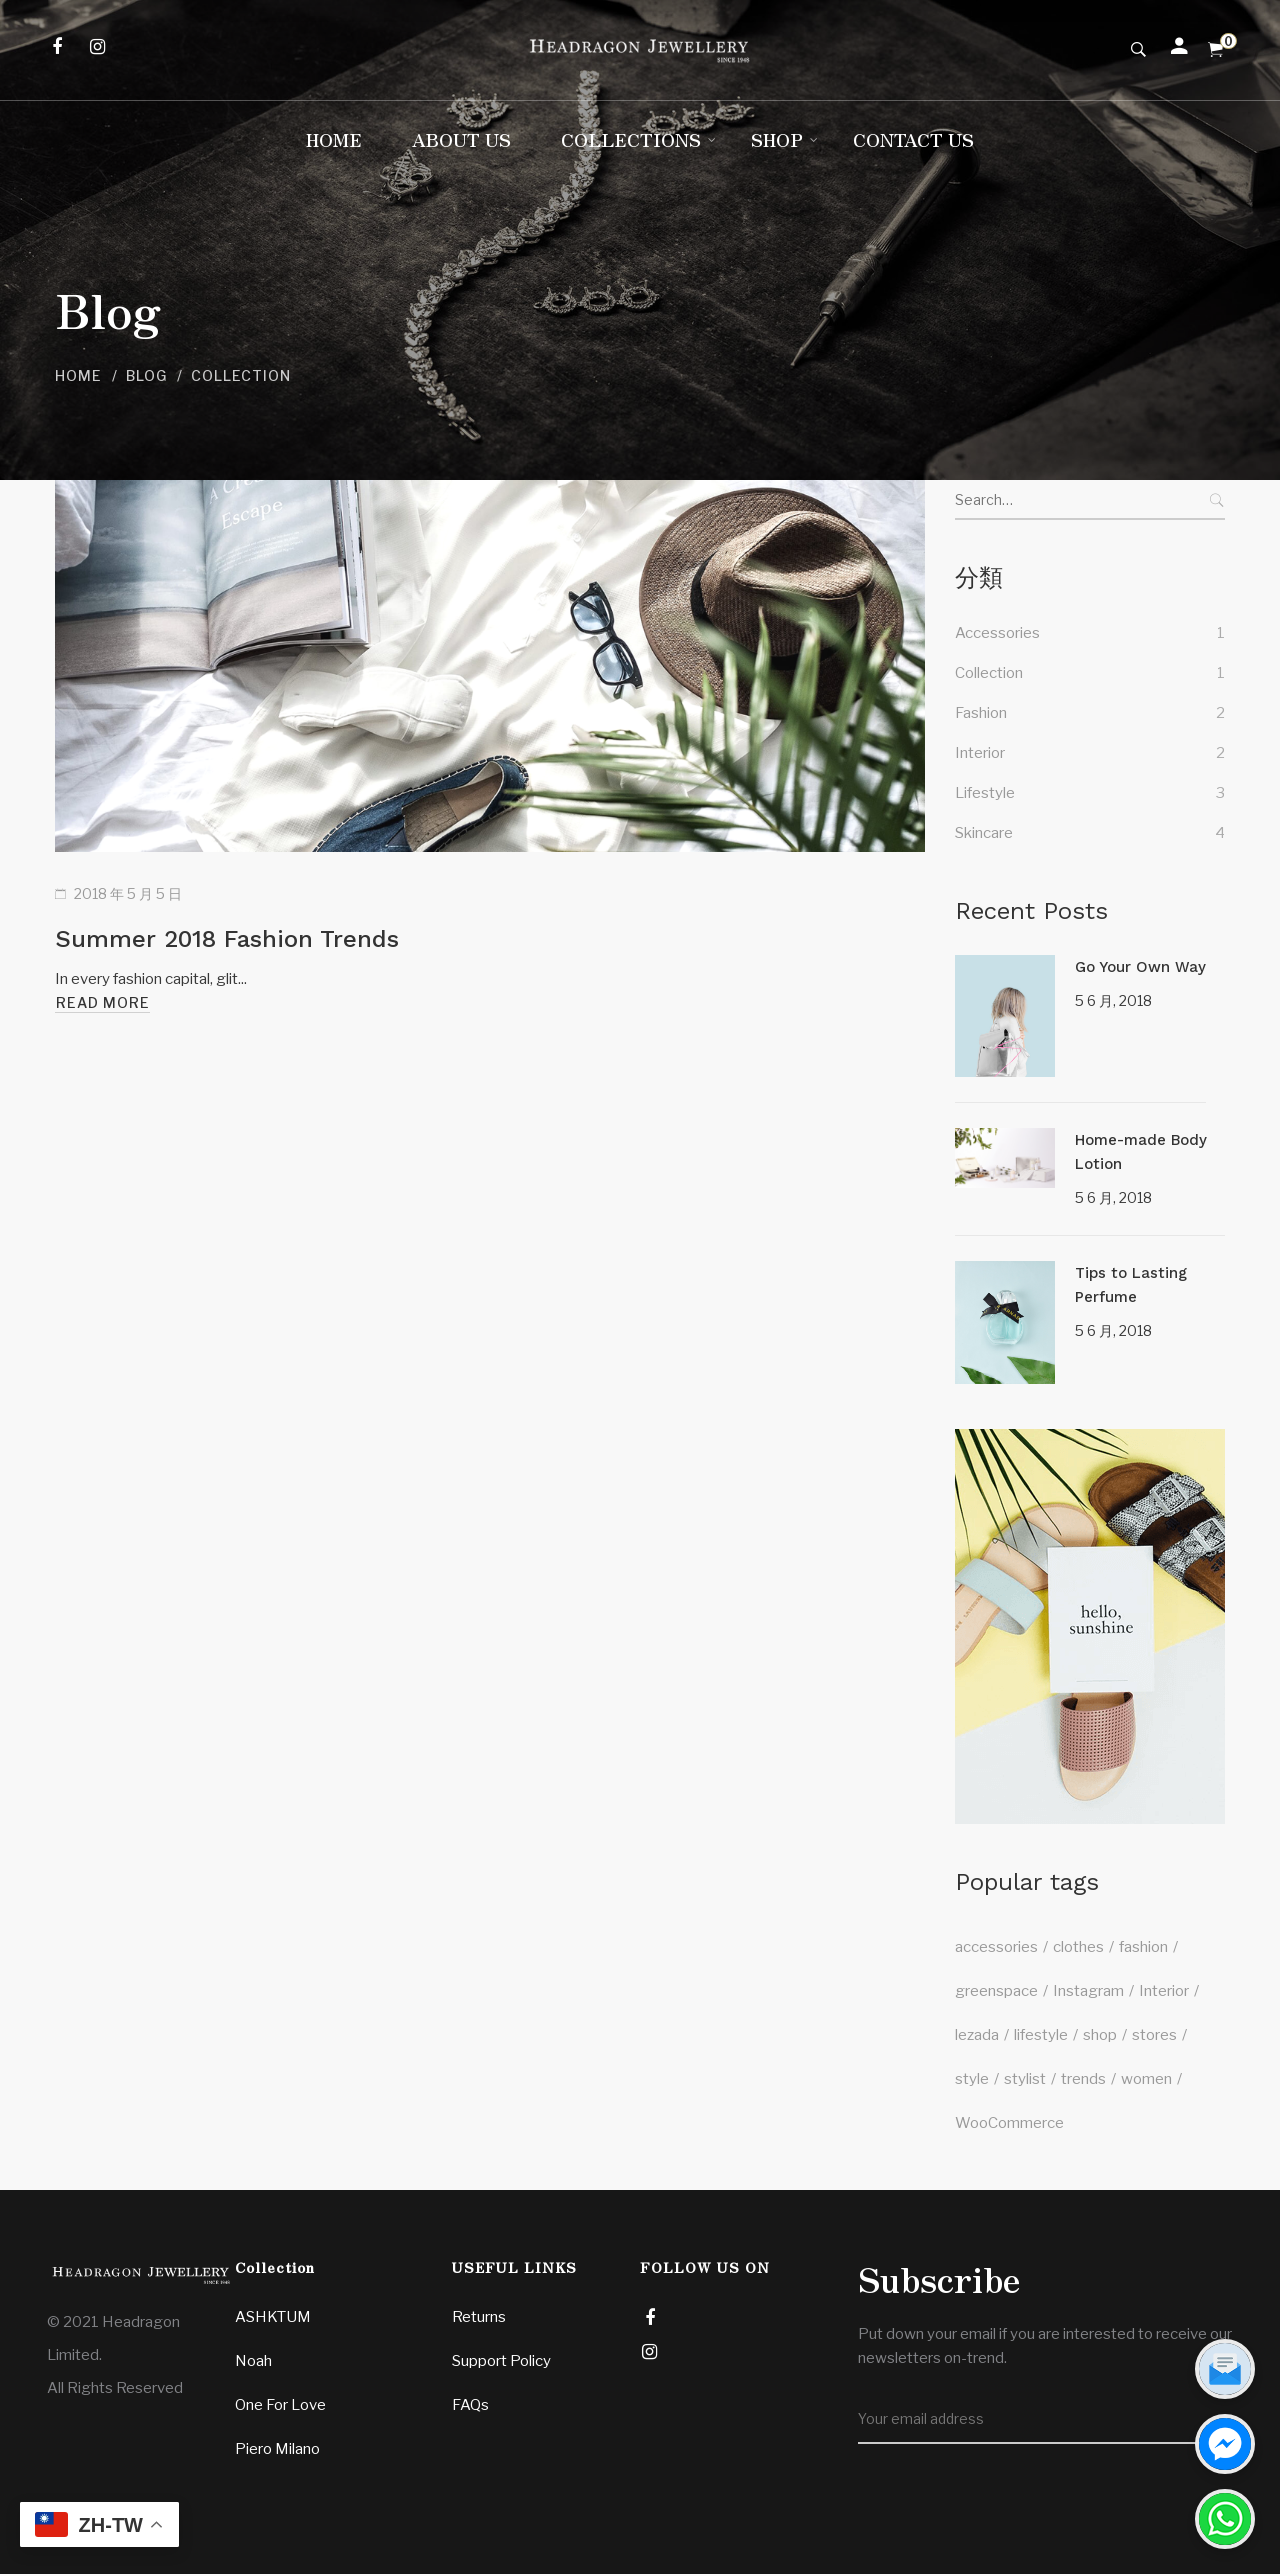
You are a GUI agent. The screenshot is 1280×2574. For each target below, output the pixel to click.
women (1146, 2079)
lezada (977, 2035)
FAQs (470, 2405)
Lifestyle (985, 793)
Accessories (997, 633)
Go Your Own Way (1140, 967)
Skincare (984, 833)
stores (1154, 2035)
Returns (479, 2317)
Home (78, 375)
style (972, 2079)
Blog (146, 375)
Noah (253, 2361)
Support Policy (501, 2361)
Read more (103, 1002)
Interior (980, 753)
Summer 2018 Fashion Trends (227, 939)
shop (1100, 2035)
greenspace (996, 1991)
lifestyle (1041, 2035)
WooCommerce (1009, 2123)
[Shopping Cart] (1215, 50)
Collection (989, 673)
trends (1083, 2079)
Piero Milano (277, 2449)
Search (1214, 500)
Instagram (1088, 1991)
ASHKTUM (273, 2317)
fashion (1143, 1947)
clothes (1078, 1947)
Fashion (981, 713)
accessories (996, 1947)
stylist (1025, 2079)
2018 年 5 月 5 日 (128, 893)
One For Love (280, 2405)
